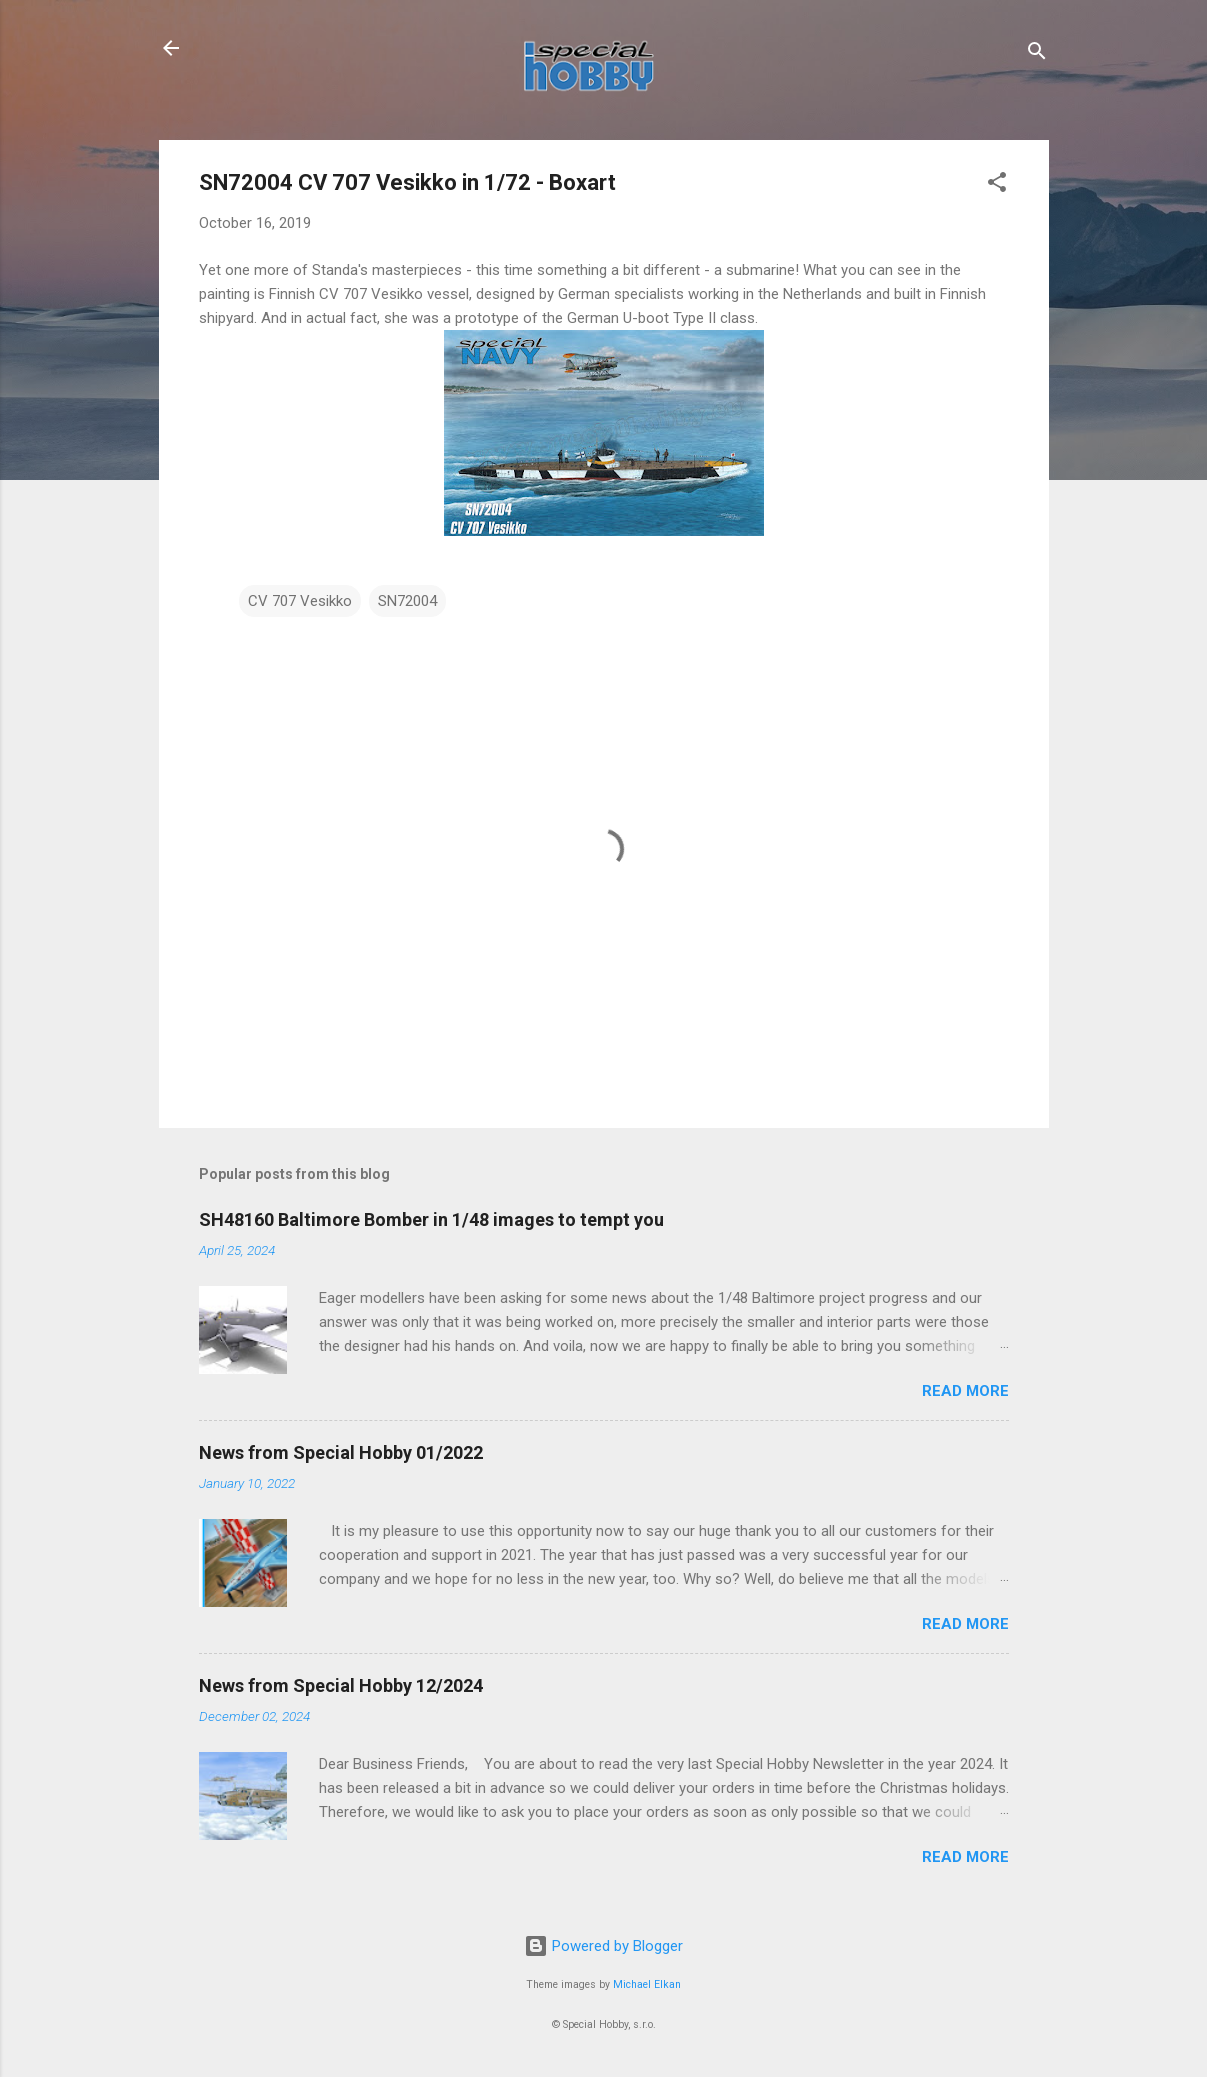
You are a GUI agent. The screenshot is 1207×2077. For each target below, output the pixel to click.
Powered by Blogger (603, 1946)
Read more (965, 1391)
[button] (997, 185)
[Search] (1037, 54)
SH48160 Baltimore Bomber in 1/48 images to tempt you (431, 1219)
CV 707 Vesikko (300, 601)
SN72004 (407, 601)
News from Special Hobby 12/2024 (341, 1685)
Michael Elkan (647, 1984)
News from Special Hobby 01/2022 (341, 1452)
